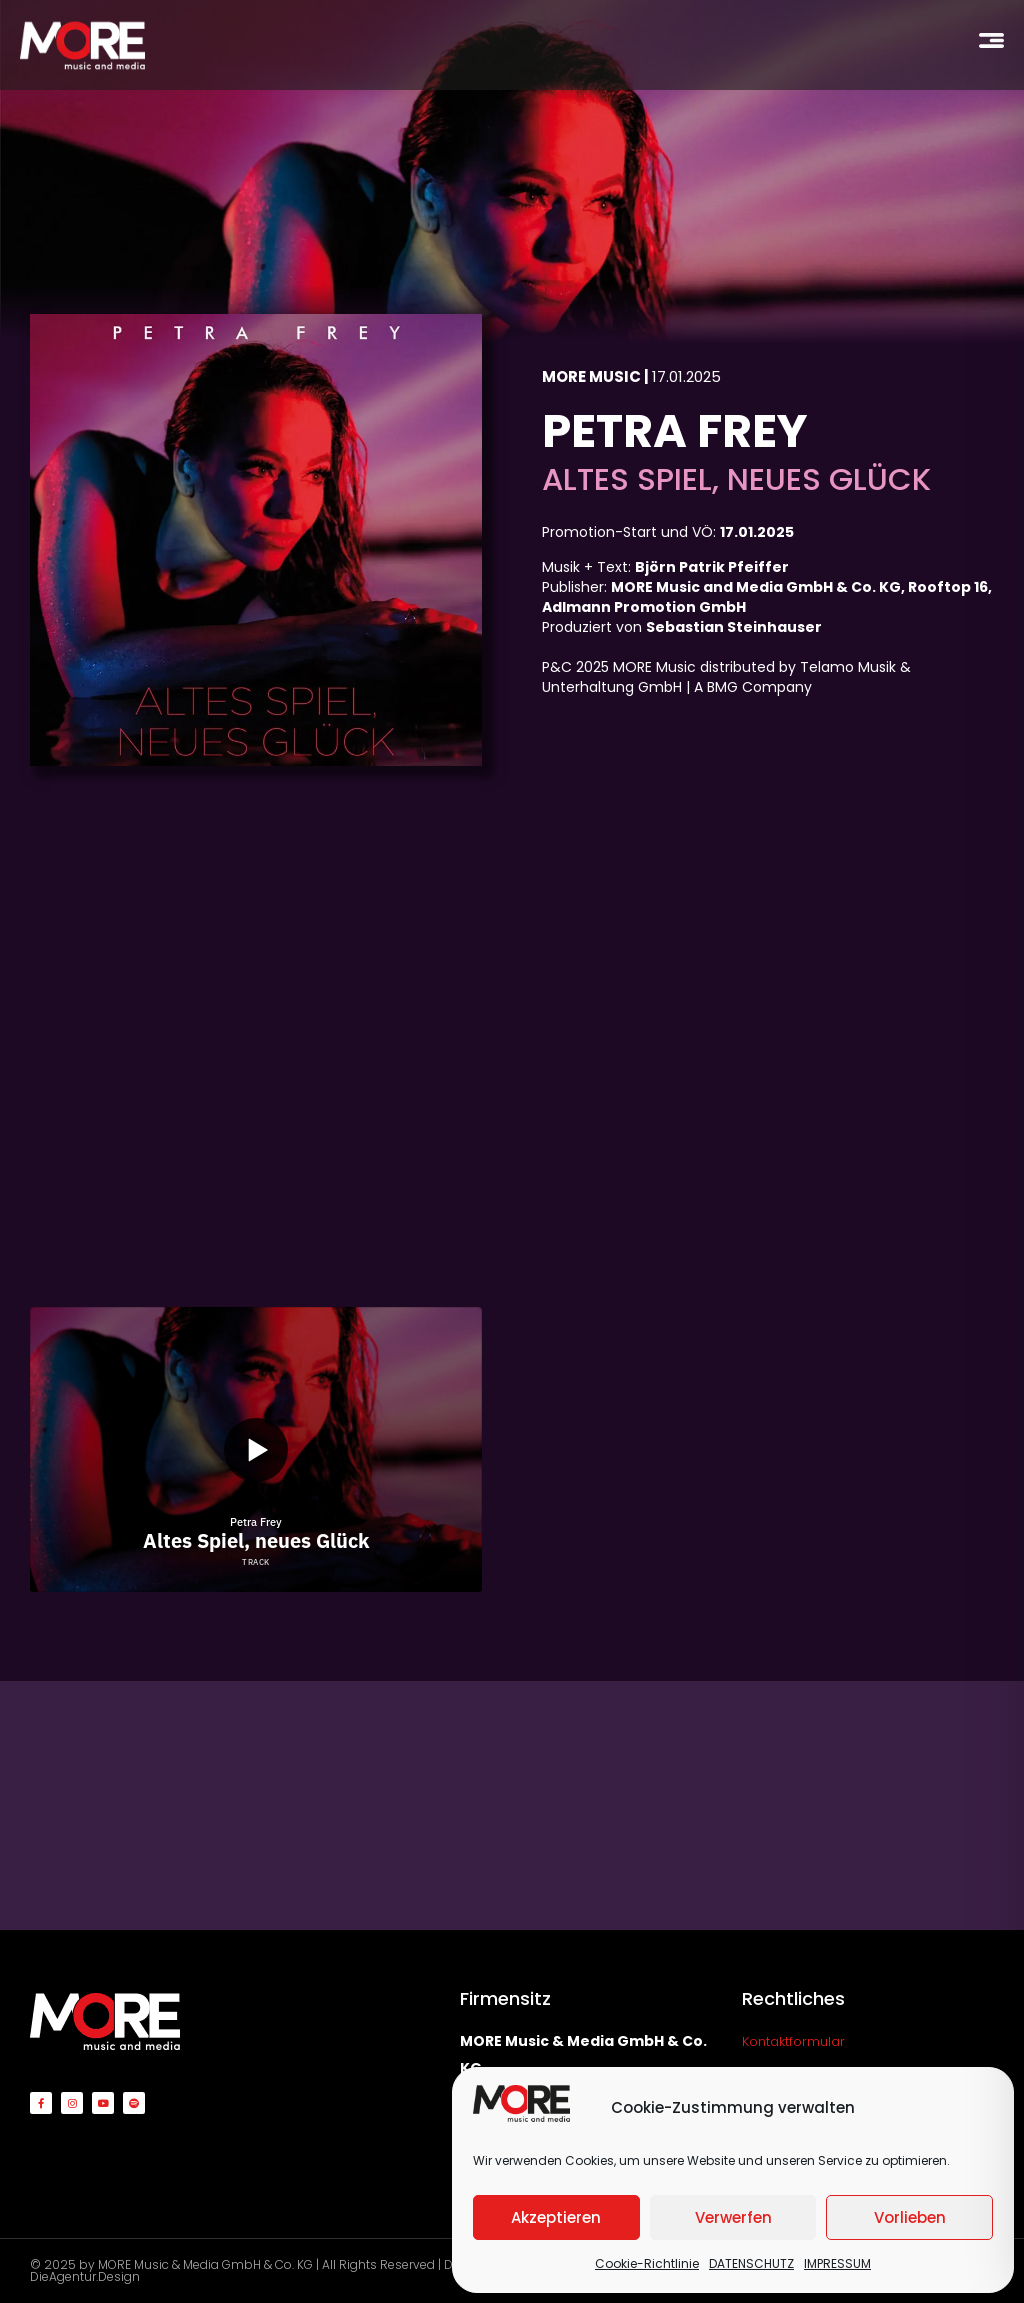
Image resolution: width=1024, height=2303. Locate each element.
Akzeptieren (556, 2217)
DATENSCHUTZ (751, 2263)
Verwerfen (733, 2217)
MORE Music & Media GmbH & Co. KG (205, 2264)
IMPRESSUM (837, 2263)
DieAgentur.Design (85, 2276)
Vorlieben (910, 2217)
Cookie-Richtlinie (647, 2263)
